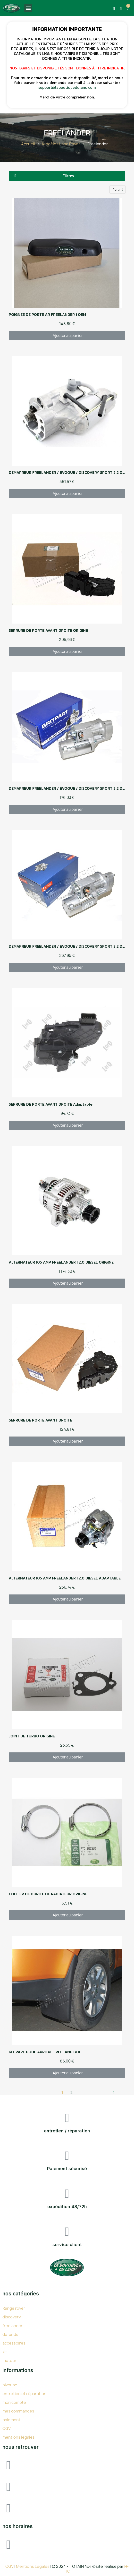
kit (4, 2351)
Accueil (28, 143)
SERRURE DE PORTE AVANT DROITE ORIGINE (48, 630)
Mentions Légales (33, 2566)
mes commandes (18, 2411)
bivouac (9, 2385)
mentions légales (18, 2437)
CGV (6, 2428)
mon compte (14, 2402)
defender (11, 2334)
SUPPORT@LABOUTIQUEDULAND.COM (58, 2509)
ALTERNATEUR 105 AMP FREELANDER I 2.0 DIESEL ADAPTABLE (65, 1578)
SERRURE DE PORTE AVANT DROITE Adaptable (50, 1104)
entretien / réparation (67, 2130)
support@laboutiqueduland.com (67, 87)
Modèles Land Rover (61, 143)
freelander (12, 2325)
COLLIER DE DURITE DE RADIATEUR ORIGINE (48, 1894)
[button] (113, 8)
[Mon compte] (121, 8)
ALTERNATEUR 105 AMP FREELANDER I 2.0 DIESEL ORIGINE (61, 1262)
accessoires (13, 2343)
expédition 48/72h (67, 2206)
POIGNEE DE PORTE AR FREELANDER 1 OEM (47, 314)
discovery (11, 2317)
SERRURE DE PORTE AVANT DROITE (40, 1420)
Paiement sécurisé (67, 2168)
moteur (9, 2360)
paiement (11, 2419)
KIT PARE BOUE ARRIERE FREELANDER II (44, 2052)
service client (67, 2244)
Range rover (13, 2308)
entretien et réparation (24, 2393)
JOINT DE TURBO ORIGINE (32, 1736)
